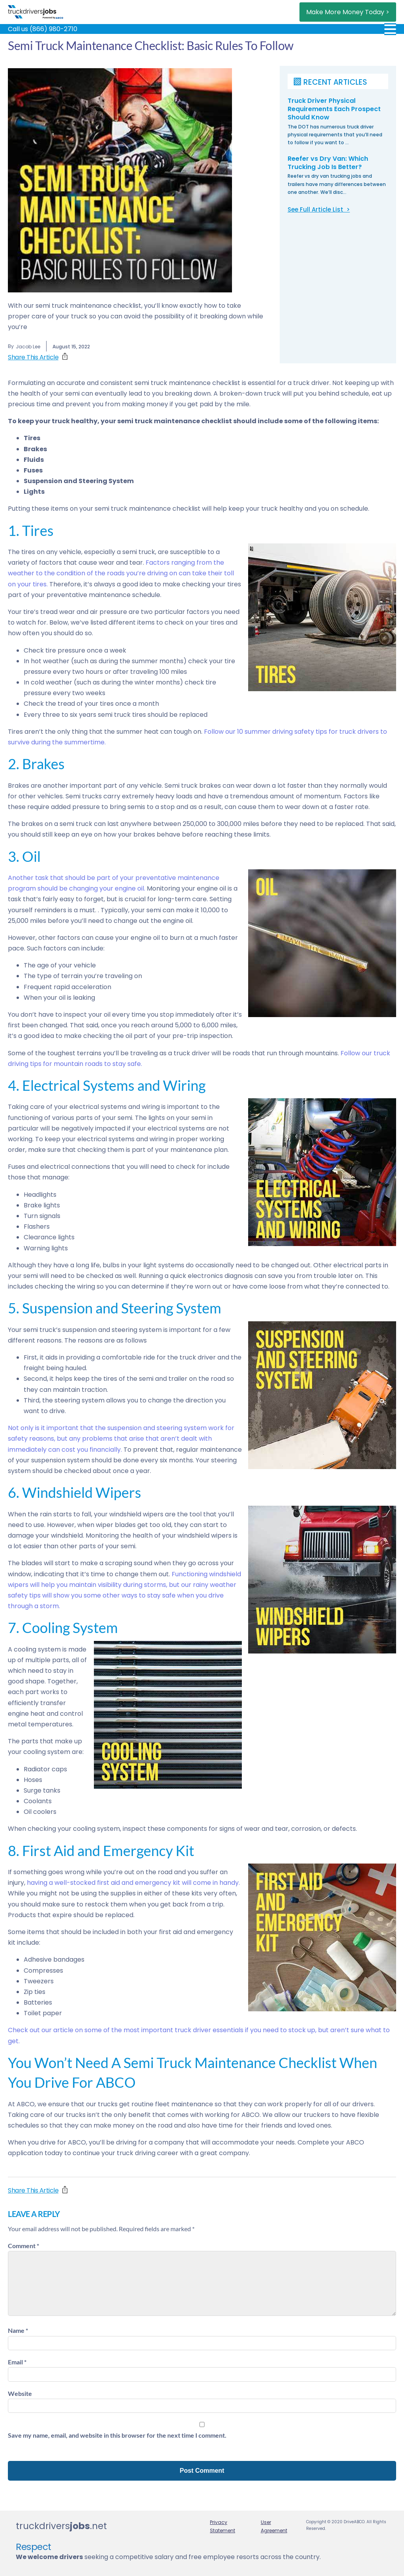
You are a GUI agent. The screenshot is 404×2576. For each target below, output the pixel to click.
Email (17, 2362)
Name (18, 2330)
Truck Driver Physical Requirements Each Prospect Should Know (335, 109)
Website (20, 2393)
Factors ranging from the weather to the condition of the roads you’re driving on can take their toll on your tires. (121, 573)
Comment (23, 2245)
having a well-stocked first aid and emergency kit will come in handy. (132, 1882)
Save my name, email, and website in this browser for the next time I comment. (117, 2435)
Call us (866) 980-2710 (42, 28)
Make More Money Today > (347, 12)
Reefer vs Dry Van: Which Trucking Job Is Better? (328, 162)
